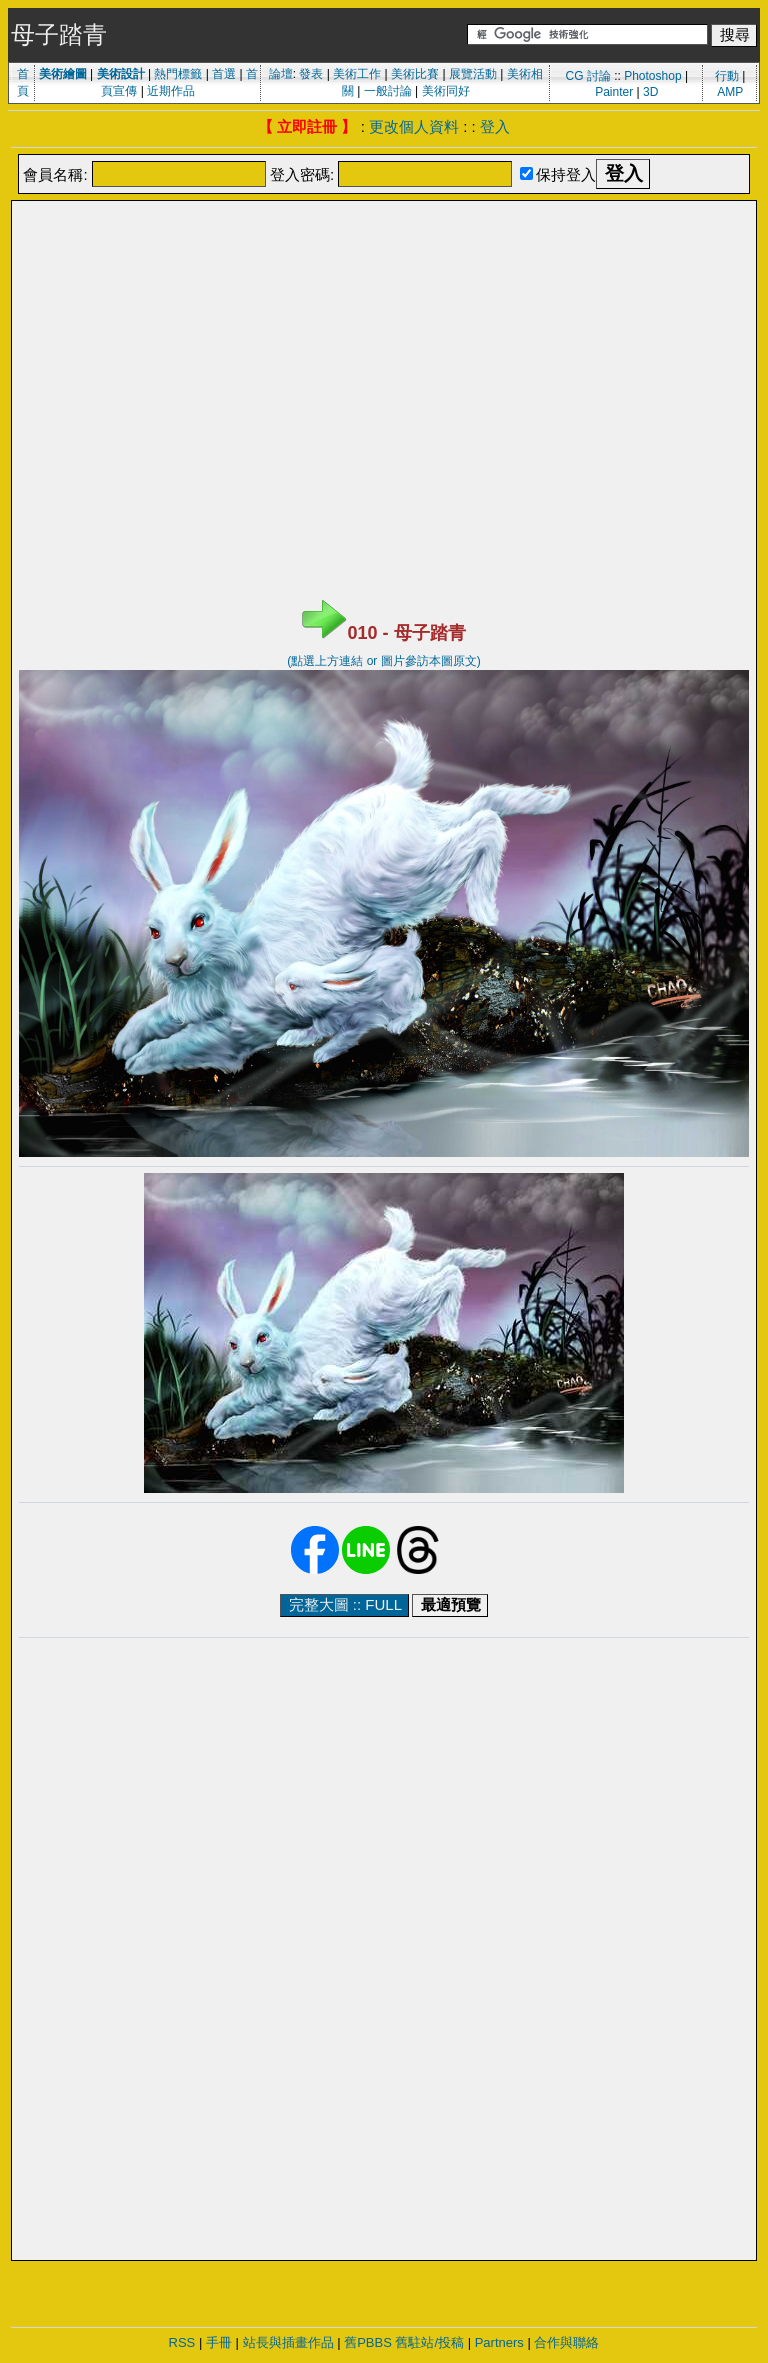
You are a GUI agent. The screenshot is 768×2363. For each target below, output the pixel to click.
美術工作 (357, 74)
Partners (499, 2342)
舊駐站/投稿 (429, 2342)
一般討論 (388, 91)
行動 (727, 76)
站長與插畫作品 (288, 2342)
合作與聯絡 (566, 2342)
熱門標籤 (178, 74)
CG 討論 (587, 76)
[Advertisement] (384, 253)
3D (650, 92)
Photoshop (652, 76)
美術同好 (446, 91)
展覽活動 (473, 74)
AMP (730, 92)
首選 (224, 74)
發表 (311, 74)
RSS (182, 2342)
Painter (614, 92)
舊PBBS (368, 2342)
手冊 (219, 2342)
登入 (495, 126)
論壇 (281, 74)
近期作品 (171, 91)
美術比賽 (415, 74)
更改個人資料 (414, 126)
